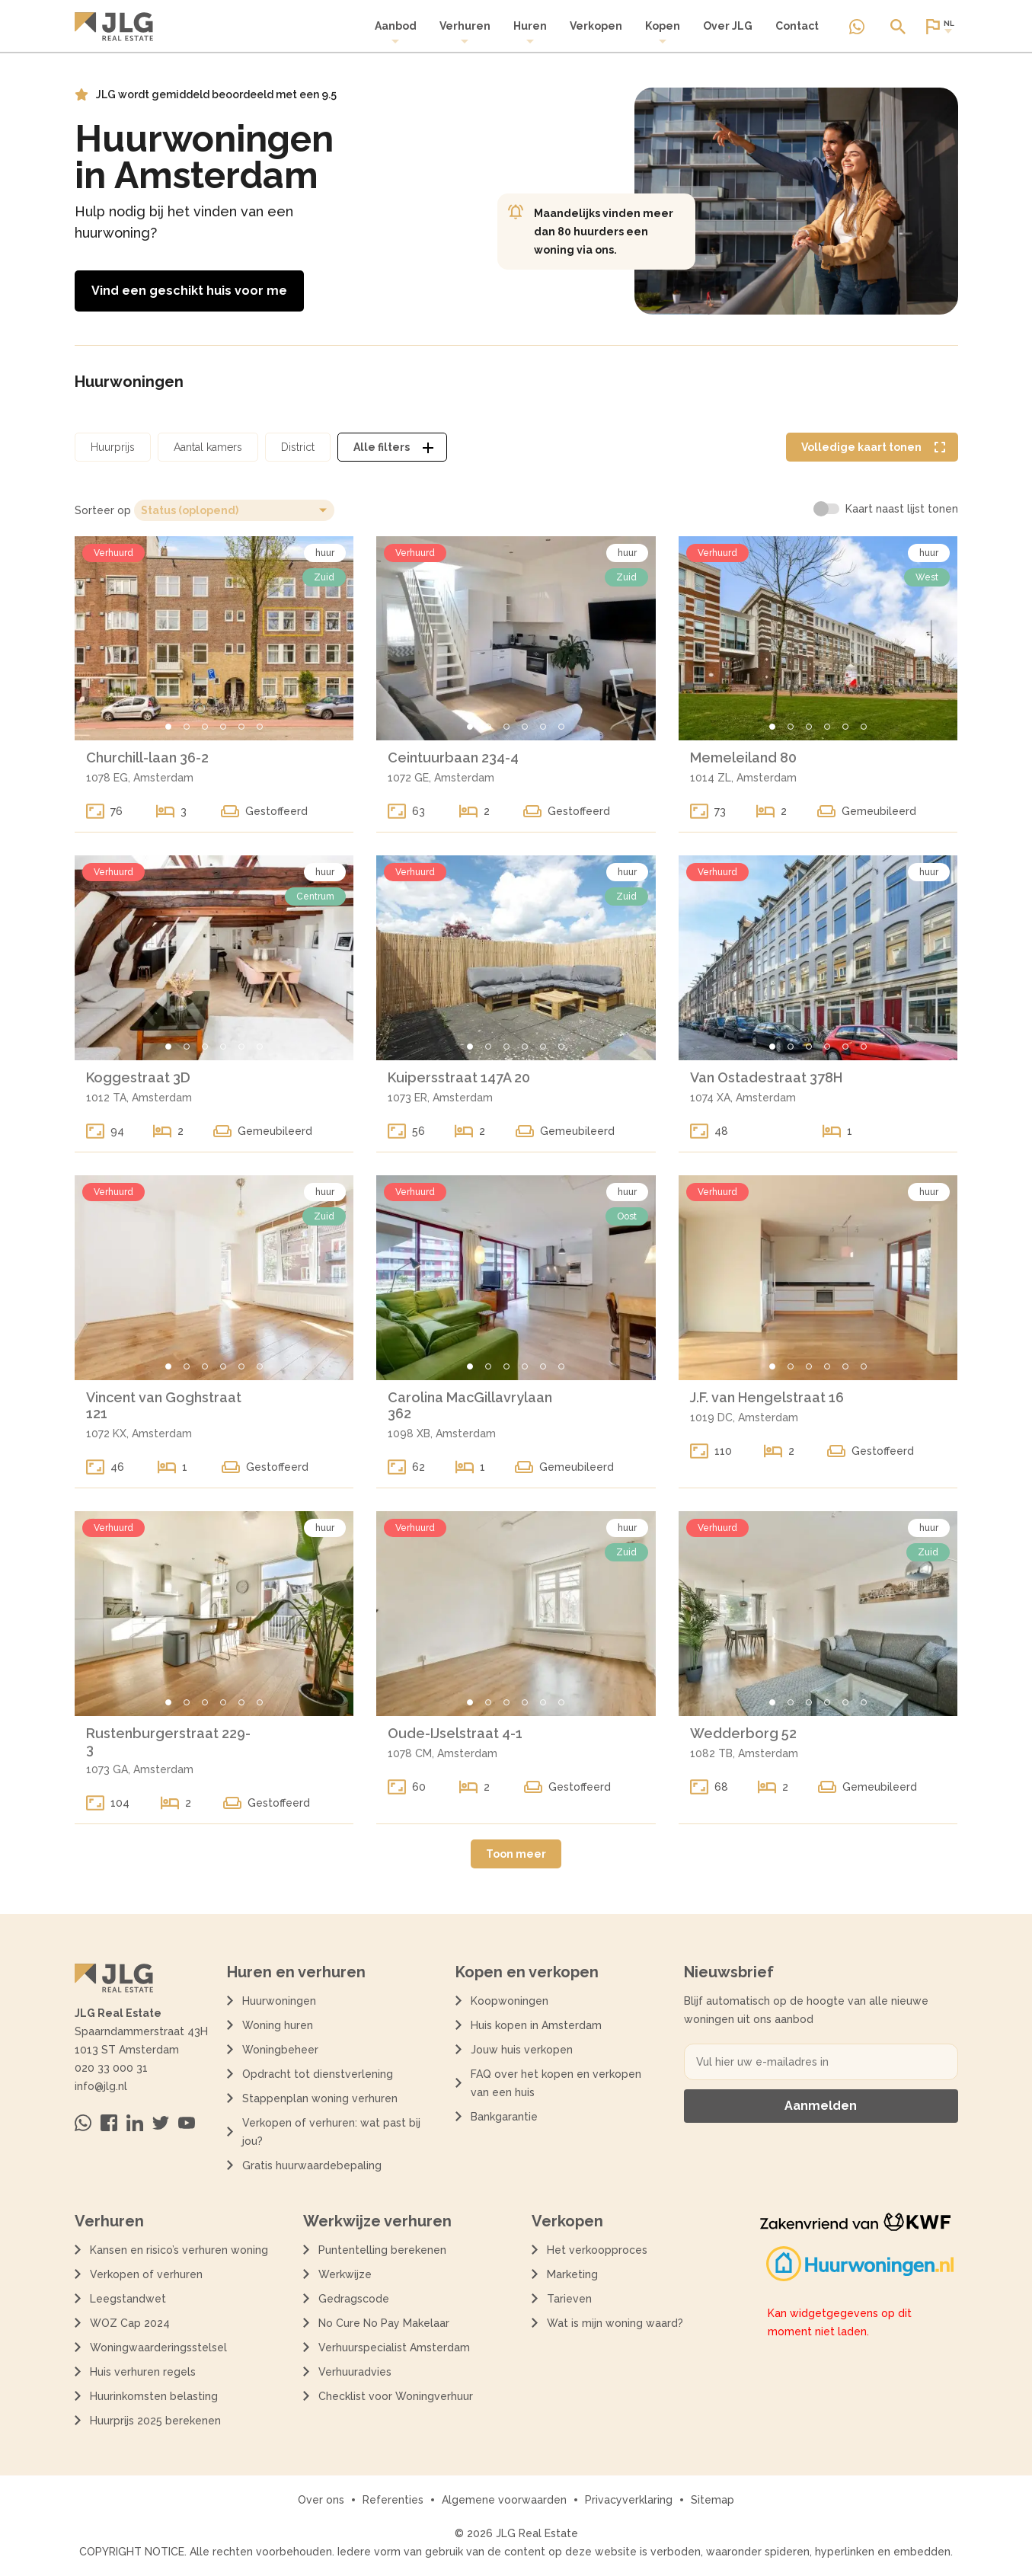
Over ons (321, 2500)
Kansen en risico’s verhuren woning (179, 2250)
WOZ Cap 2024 (130, 2323)
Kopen (662, 32)
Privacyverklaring (629, 2500)
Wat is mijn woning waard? (615, 2323)
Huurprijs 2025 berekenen (155, 2421)
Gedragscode (353, 2299)
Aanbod (396, 32)
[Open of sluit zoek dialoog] (898, 27)
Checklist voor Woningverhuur (395, 2396)
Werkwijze (345, 2274)
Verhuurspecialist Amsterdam (394, 2347)
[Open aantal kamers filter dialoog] (208, 447)
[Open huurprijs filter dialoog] (113, 447)
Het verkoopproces (597, 2250)
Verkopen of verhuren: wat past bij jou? (331, 2132)
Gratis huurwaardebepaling (312, 2165)
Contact (797, 26)
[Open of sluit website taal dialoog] (939, 27)
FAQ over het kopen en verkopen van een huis (556, 2083)
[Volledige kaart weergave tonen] (872, 447)
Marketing (572, 2274)
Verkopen (596, 26)
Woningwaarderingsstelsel (158, 2347)
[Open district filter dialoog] (298, 447)
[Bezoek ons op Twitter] (160, 2122)
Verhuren (464, 32)
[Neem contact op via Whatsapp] (857, 27)
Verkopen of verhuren (146, 2274)
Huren (530, 32)
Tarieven (569, 2299)
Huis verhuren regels (143, 2372)
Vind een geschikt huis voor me (189, 290)
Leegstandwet (128, 2299)
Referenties (393, 2500)
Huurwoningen (279, 2001)
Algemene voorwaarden (504, 2500)
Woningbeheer (280, 2050)
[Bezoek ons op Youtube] (186, 2122)
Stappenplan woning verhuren (320, 2098)
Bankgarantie (504, 2117)
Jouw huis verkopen (522, 2050)
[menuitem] (396, 33)
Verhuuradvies (354, 2372)
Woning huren (277, 2025)
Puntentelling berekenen (382, 2250)
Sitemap (712, 2500)
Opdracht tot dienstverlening (317, 2074)
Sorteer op (103, 510)
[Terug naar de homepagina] (114, 26)
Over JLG (727, 26)
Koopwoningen (509, 2001)
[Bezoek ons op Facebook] (109, 2122)
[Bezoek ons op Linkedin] (134, 2122)
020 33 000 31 (111, 2068)
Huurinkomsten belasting (154, 2396)
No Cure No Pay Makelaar (383, 2323)
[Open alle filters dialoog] (392, 447)
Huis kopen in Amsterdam (536, 2025)
